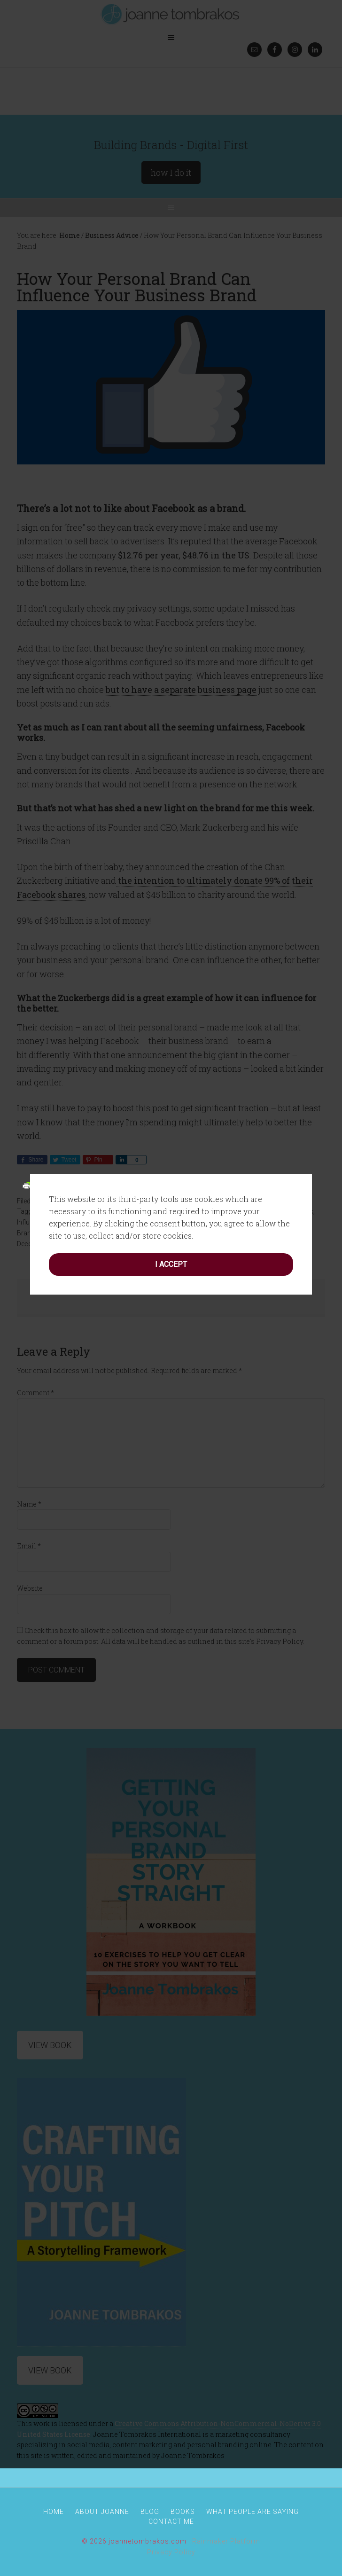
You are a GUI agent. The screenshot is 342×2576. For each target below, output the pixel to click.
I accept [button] (171, 1131)
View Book (50, 2370)
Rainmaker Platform (226, 2541)
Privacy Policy (171, 2552)
